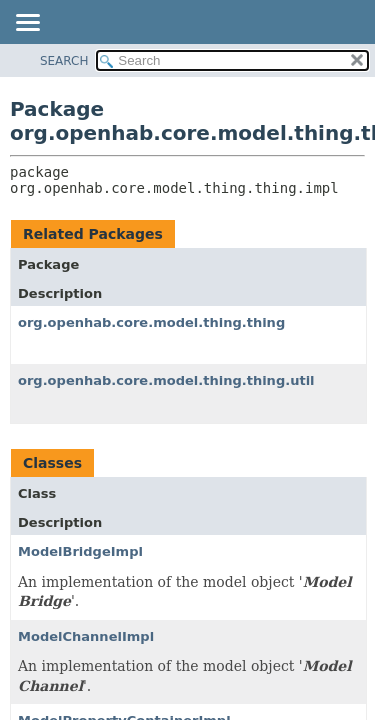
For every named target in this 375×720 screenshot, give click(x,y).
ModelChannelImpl (86, 636)
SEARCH (64, 61)
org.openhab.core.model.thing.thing (151, 322)
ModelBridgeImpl (80, 551)
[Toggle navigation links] (27, 24)
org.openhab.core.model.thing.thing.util (166, 380)
